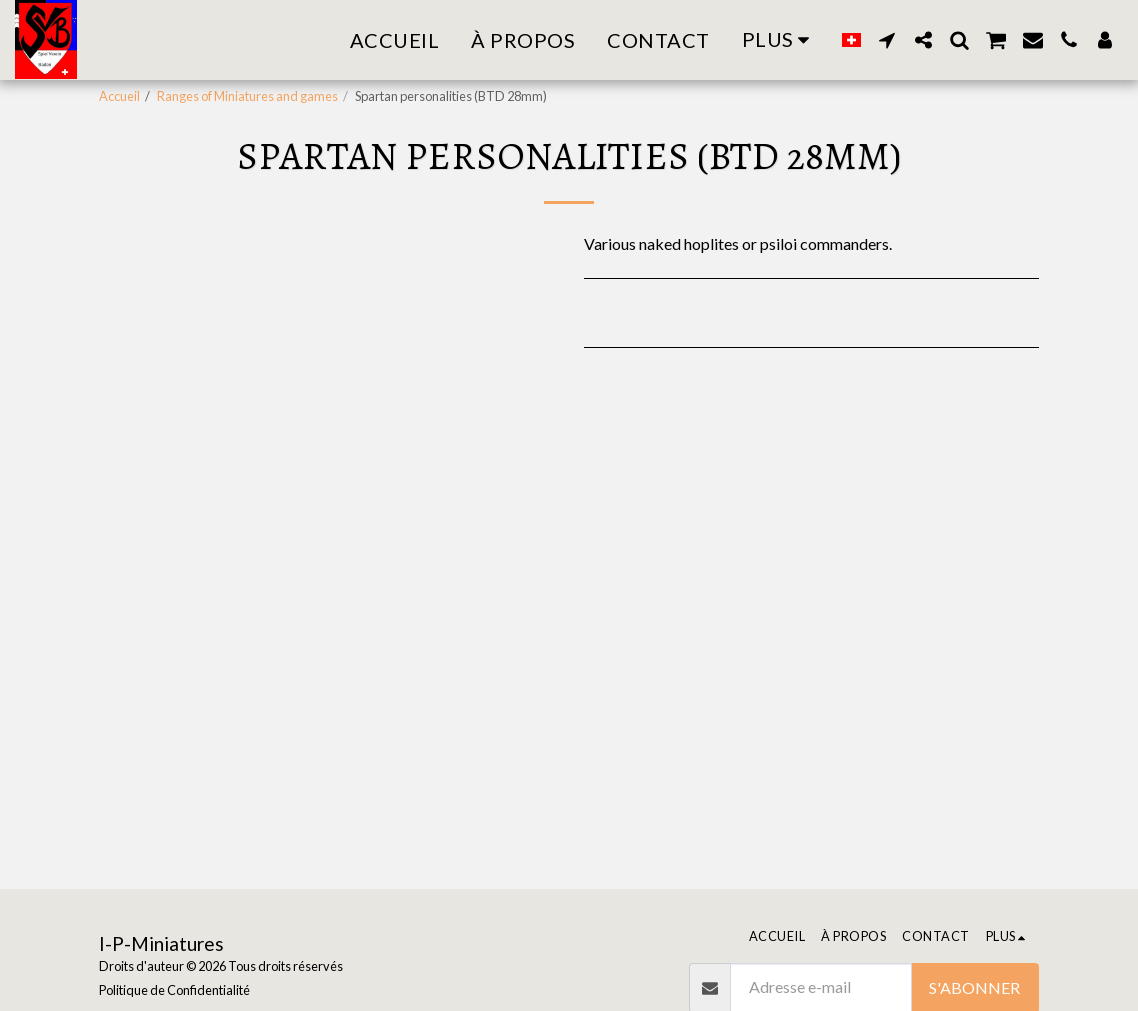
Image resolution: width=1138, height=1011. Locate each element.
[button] (887, 40)
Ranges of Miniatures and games (247, 96)
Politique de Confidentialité (174, 990)
